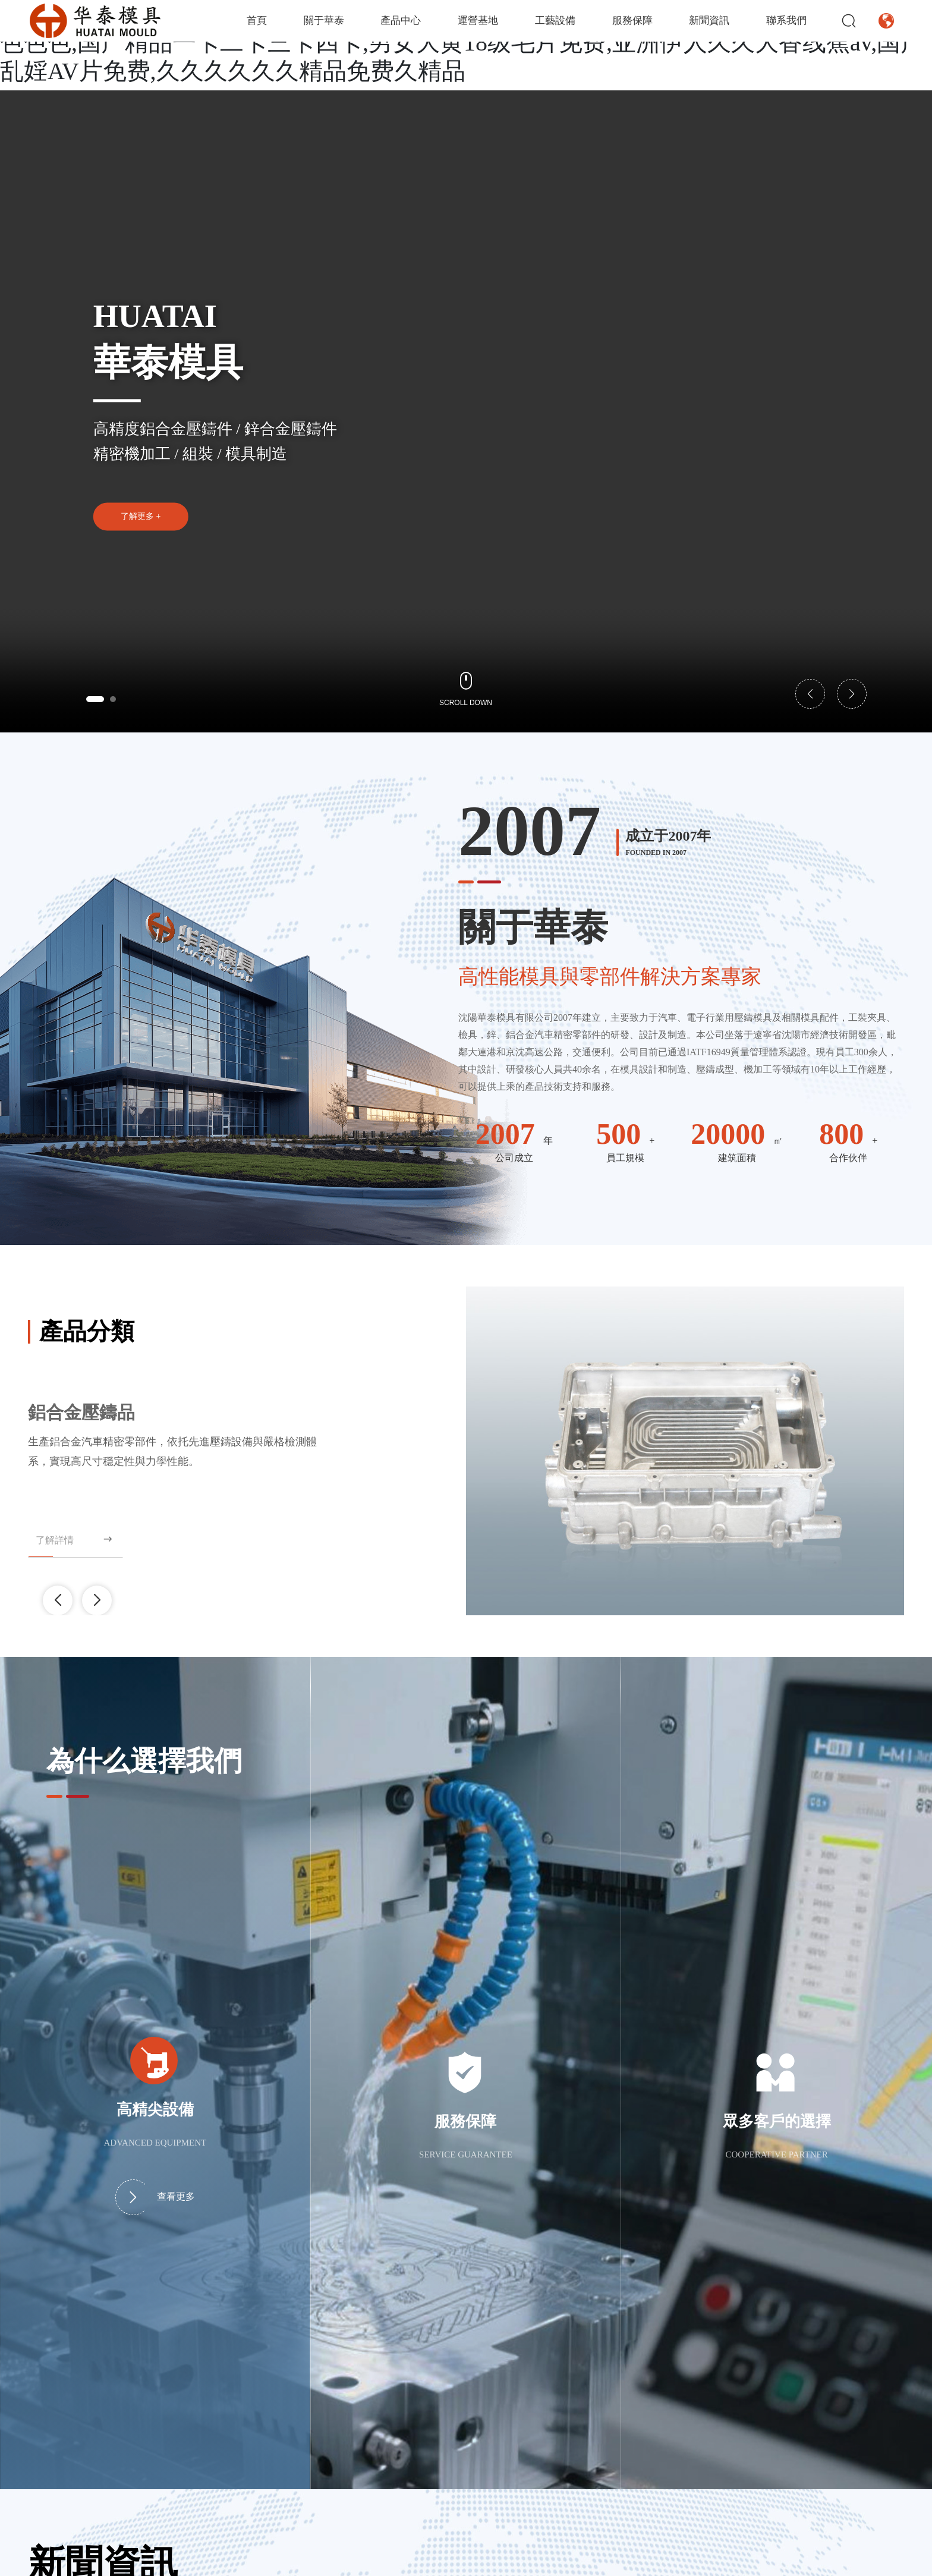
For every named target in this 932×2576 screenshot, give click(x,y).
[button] (95, 699)
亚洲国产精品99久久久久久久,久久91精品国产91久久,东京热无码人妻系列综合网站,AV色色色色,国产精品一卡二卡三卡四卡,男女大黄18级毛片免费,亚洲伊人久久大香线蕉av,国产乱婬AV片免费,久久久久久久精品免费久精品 (464, 42)
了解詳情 (75, 1539)
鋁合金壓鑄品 (81, 1412)
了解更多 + (140, 516)
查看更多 (155, 2197)
